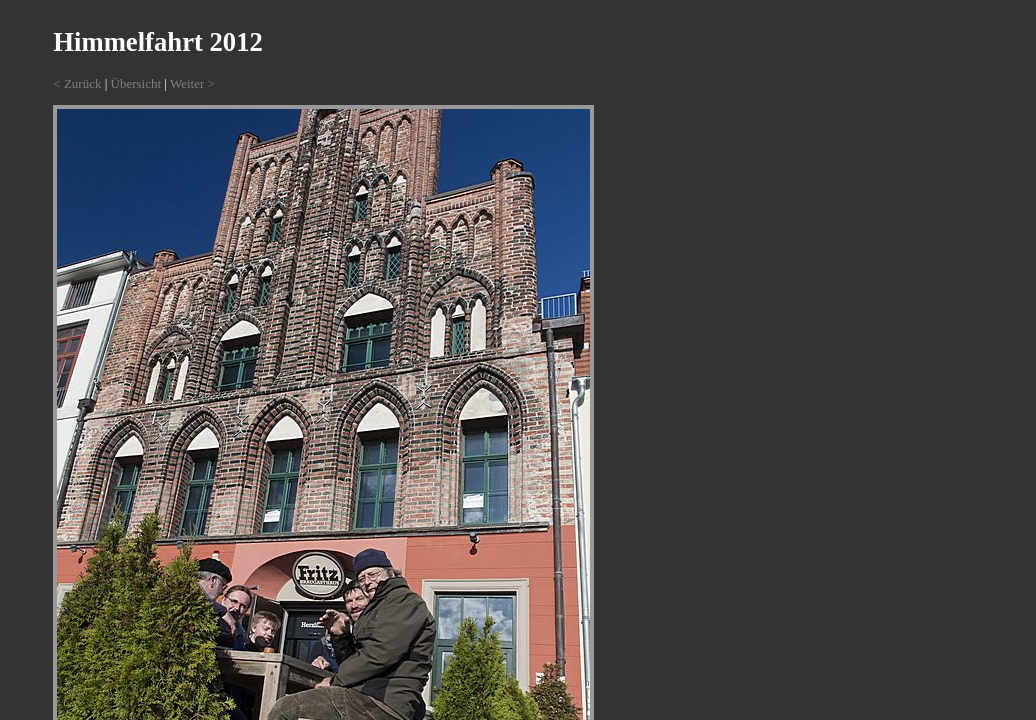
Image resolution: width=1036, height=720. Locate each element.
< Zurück (77, 83)
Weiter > (192, 83)
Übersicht (136, 83)
